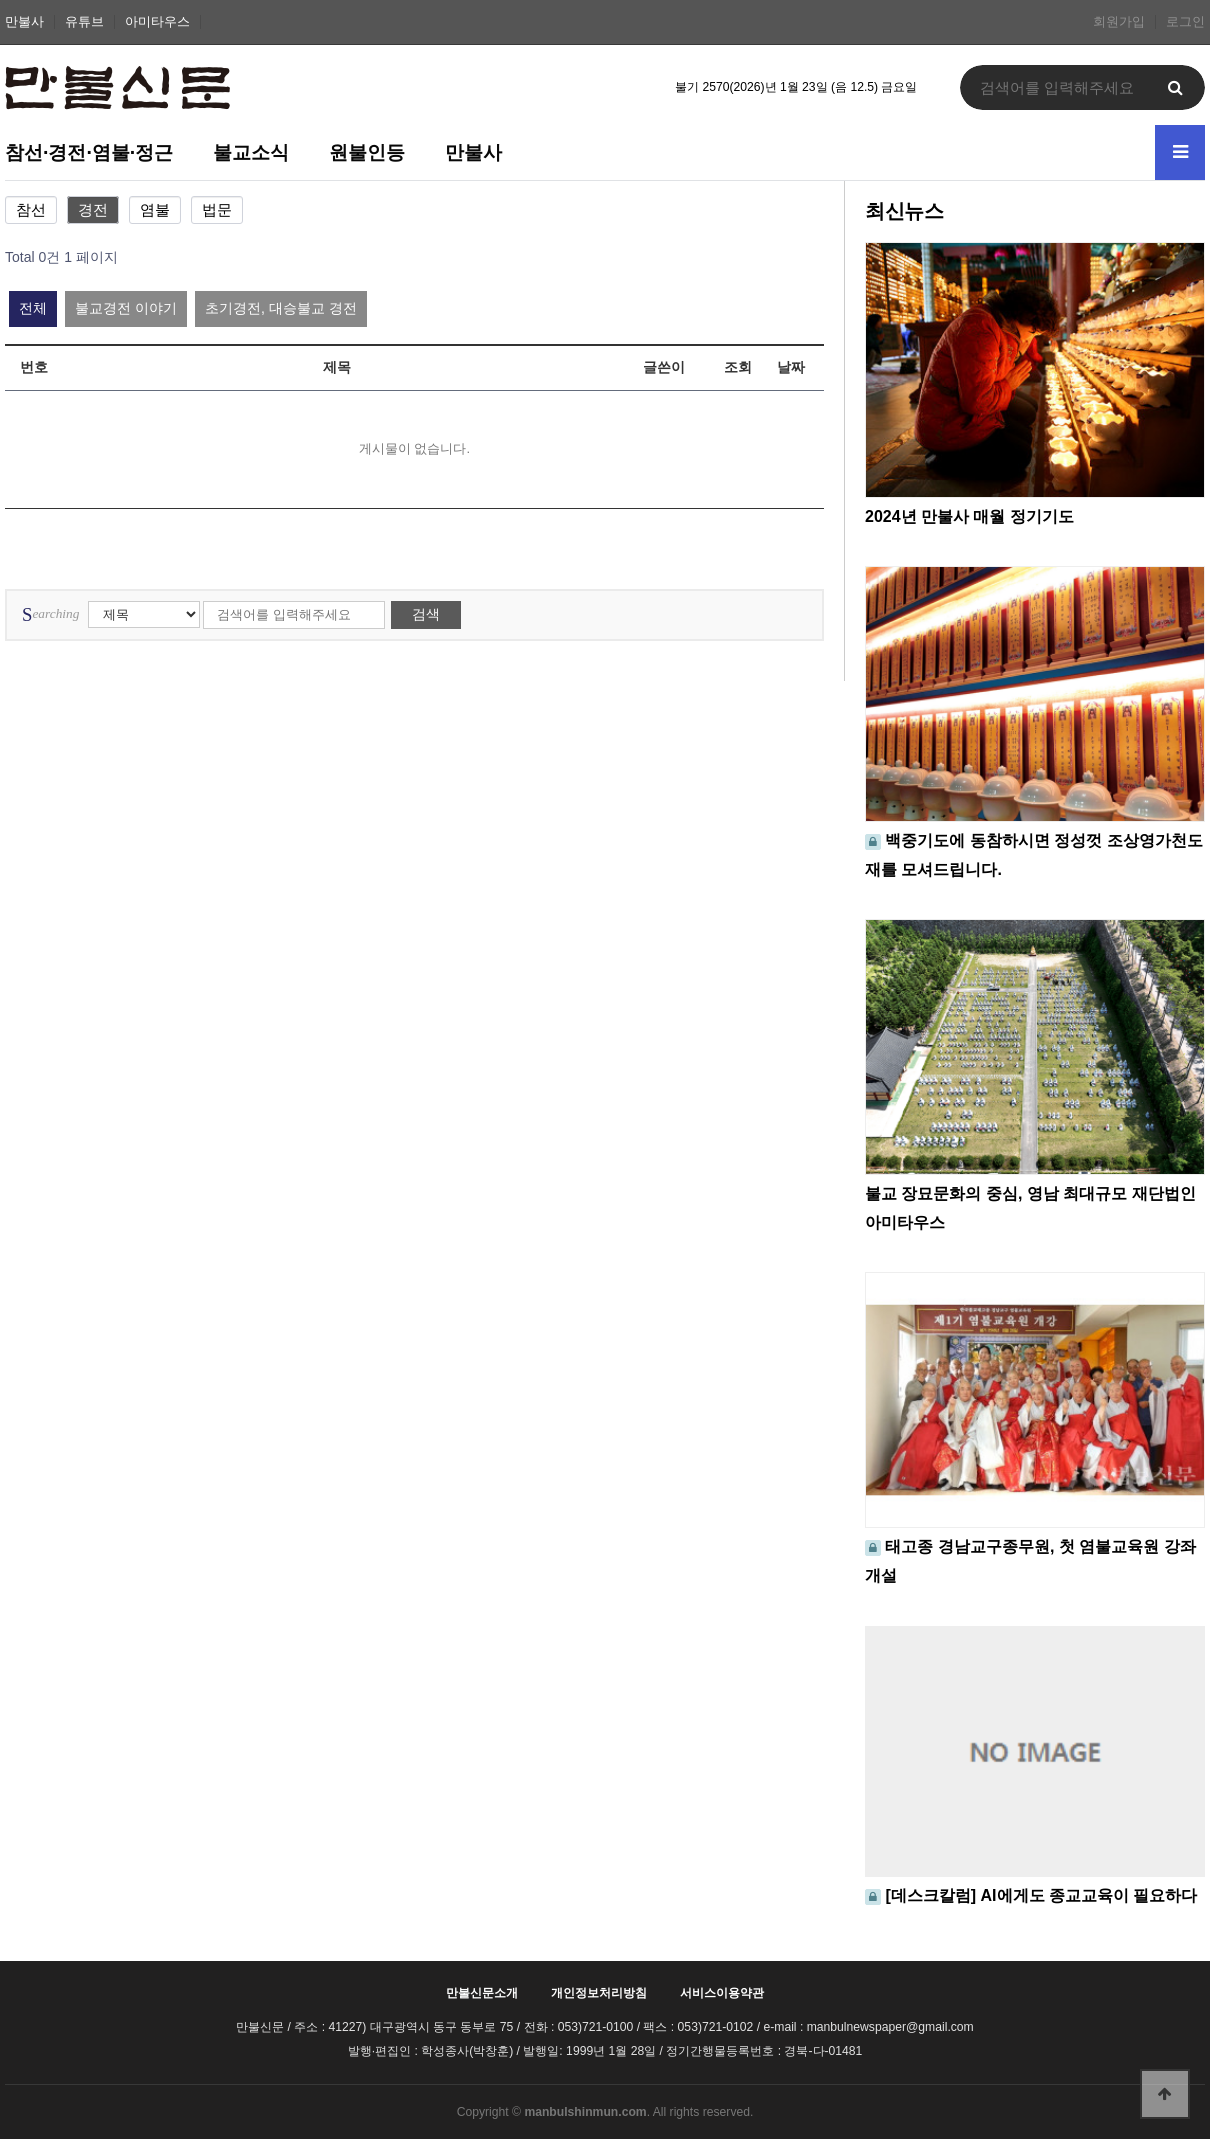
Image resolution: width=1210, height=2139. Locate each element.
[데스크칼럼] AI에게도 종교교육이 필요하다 (1041, 1895)
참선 (31, 210)
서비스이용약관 (722, 1993)
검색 (426, 614)
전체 (33, 308)
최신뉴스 (904, 211)
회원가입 (1119, 22)
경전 (93, 210)
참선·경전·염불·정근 (89, 152)
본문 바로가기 (0, 0)
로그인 (1185, 22)
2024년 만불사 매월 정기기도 (969, 516)
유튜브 (84, 22)
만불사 (24, 22)
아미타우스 (157, 22)
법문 (217, 210)
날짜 (791, 367)
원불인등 (367, 152)
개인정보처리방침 (599, 1993)
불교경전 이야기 (126, 308)
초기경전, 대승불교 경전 (281, 308)
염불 (155, 210)
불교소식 (251, 152)
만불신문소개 (482, 1993)
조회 (738, 367)
